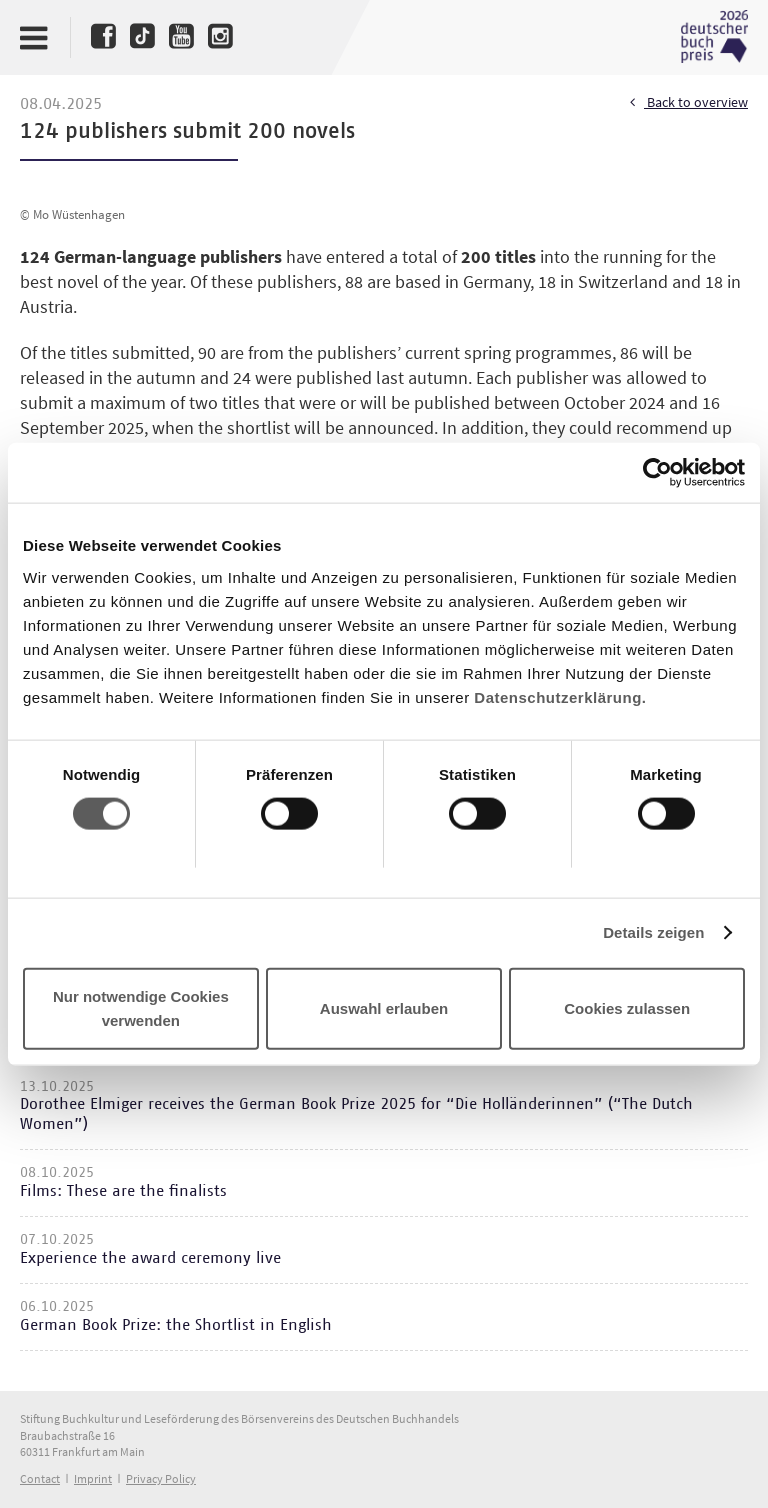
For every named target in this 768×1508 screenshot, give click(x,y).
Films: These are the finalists (123, 1191)
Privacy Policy (161, 1478)
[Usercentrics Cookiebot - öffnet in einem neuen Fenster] (657, 473)
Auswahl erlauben (384, 1007)
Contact (40, 1478)
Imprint (93, 1478)
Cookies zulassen (627, 1007)
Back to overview (689, 103)
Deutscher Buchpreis (714, 37)
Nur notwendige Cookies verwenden (141, 1007)
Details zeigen (653, 932)
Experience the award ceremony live (150, 1258)
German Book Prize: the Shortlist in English (176, 1325)
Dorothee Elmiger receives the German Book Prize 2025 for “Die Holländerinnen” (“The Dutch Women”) (356, 1113)
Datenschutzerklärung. (560, 696)
